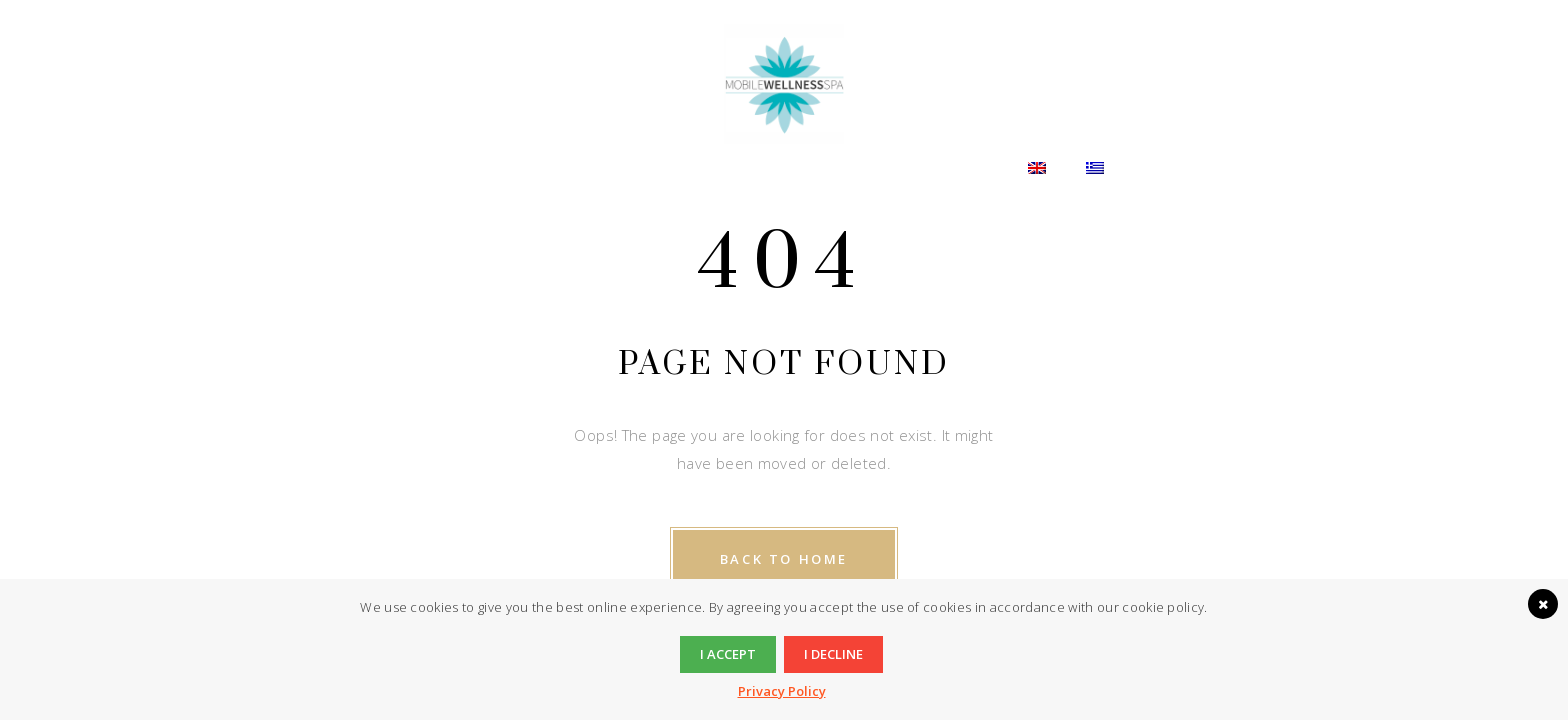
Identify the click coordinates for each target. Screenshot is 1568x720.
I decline (833, 654)
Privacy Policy (782, 691)
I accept (728, 654)
